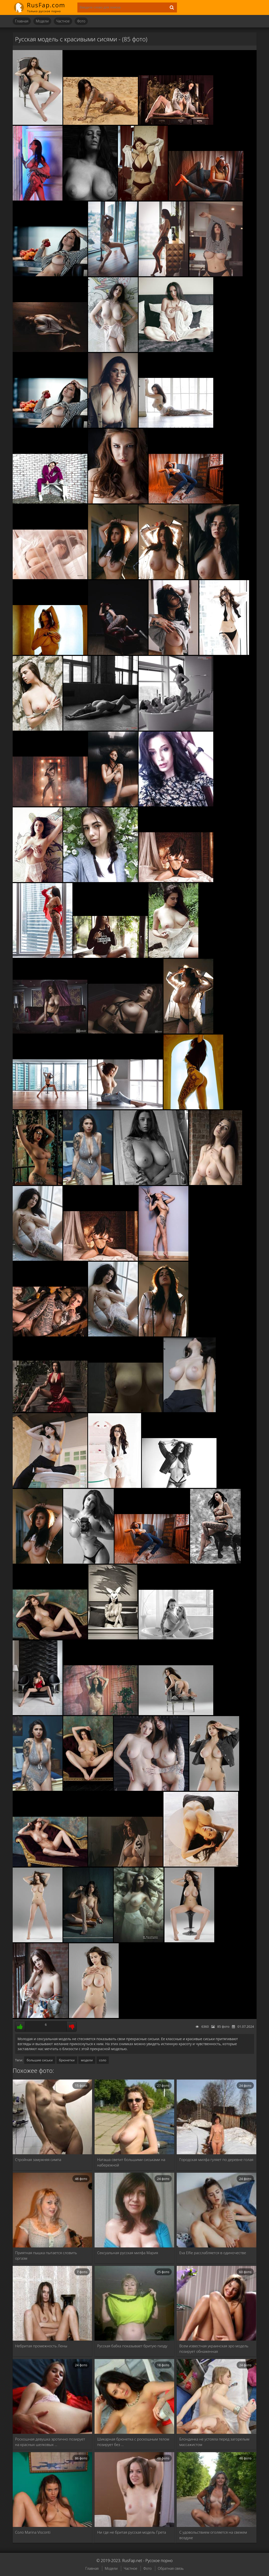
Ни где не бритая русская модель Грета (131, 2532)
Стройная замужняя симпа (38, 2159)
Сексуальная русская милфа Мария (127, 2252)
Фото (81, 21)
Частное (63, 21)
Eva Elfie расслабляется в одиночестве (212, 2252)
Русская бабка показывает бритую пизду (132, 2345)
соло (102, 2060)
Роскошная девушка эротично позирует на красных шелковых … (50, 2442)
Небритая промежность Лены (41, 2345)
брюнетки (67, 2060)
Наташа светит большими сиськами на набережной (131, 2162)
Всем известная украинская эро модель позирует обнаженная (213, 2348)
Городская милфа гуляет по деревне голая (216, 2159)
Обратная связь (171, 2568)
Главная (21, 21)
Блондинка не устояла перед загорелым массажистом (214, 2442)
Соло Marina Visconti (33, 2532)
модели (87, 2060)
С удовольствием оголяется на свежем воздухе (213, 2535)
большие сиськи (40, 2060)
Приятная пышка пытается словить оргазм (46, 2255)
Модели (42, 21)
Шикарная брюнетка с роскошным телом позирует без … (133, 2442)
